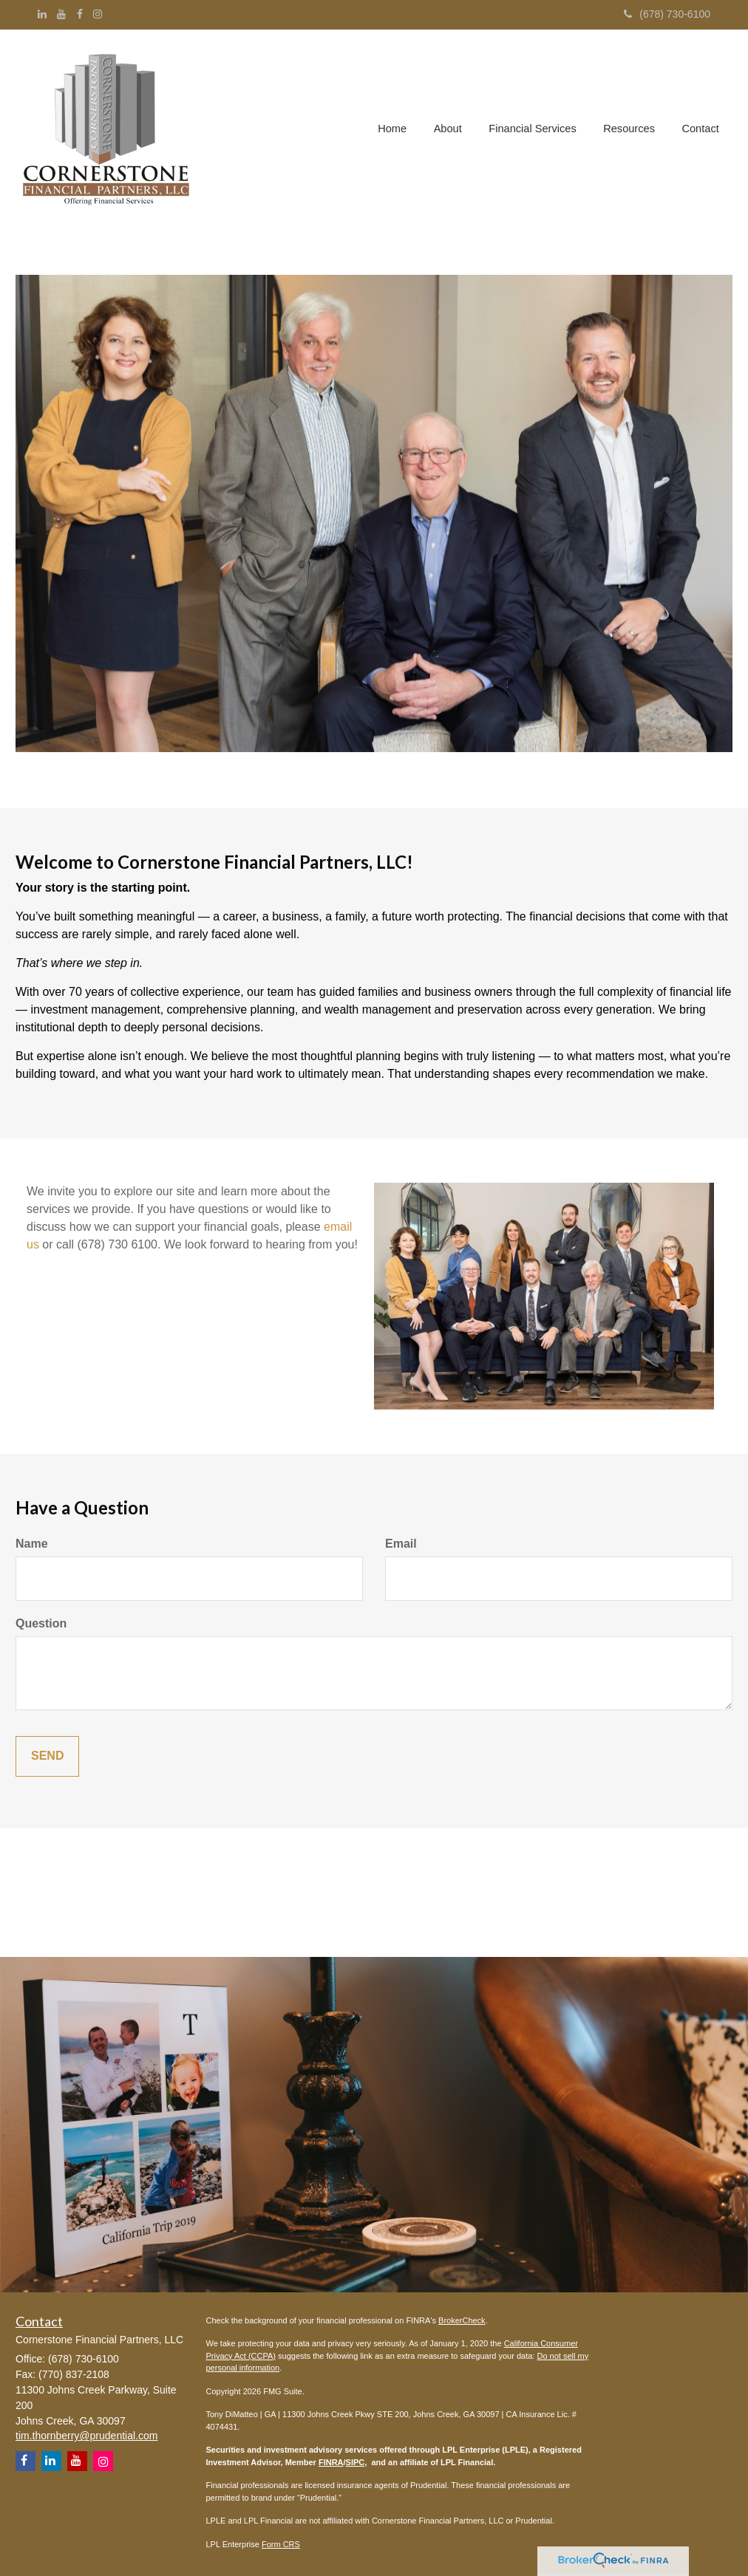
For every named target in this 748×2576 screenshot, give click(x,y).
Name (32, 1543)
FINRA (331, 2462)
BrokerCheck (462, 2320)
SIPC (355, 2462)
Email (401, 1543)
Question (41, 1623)
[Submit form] (47, 1756)
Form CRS (281, 2544)
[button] (451, 130)
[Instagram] (97, 14)
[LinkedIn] (42, 14)
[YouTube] (61, 14)
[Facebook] (80, 14)
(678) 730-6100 (667, 14)
